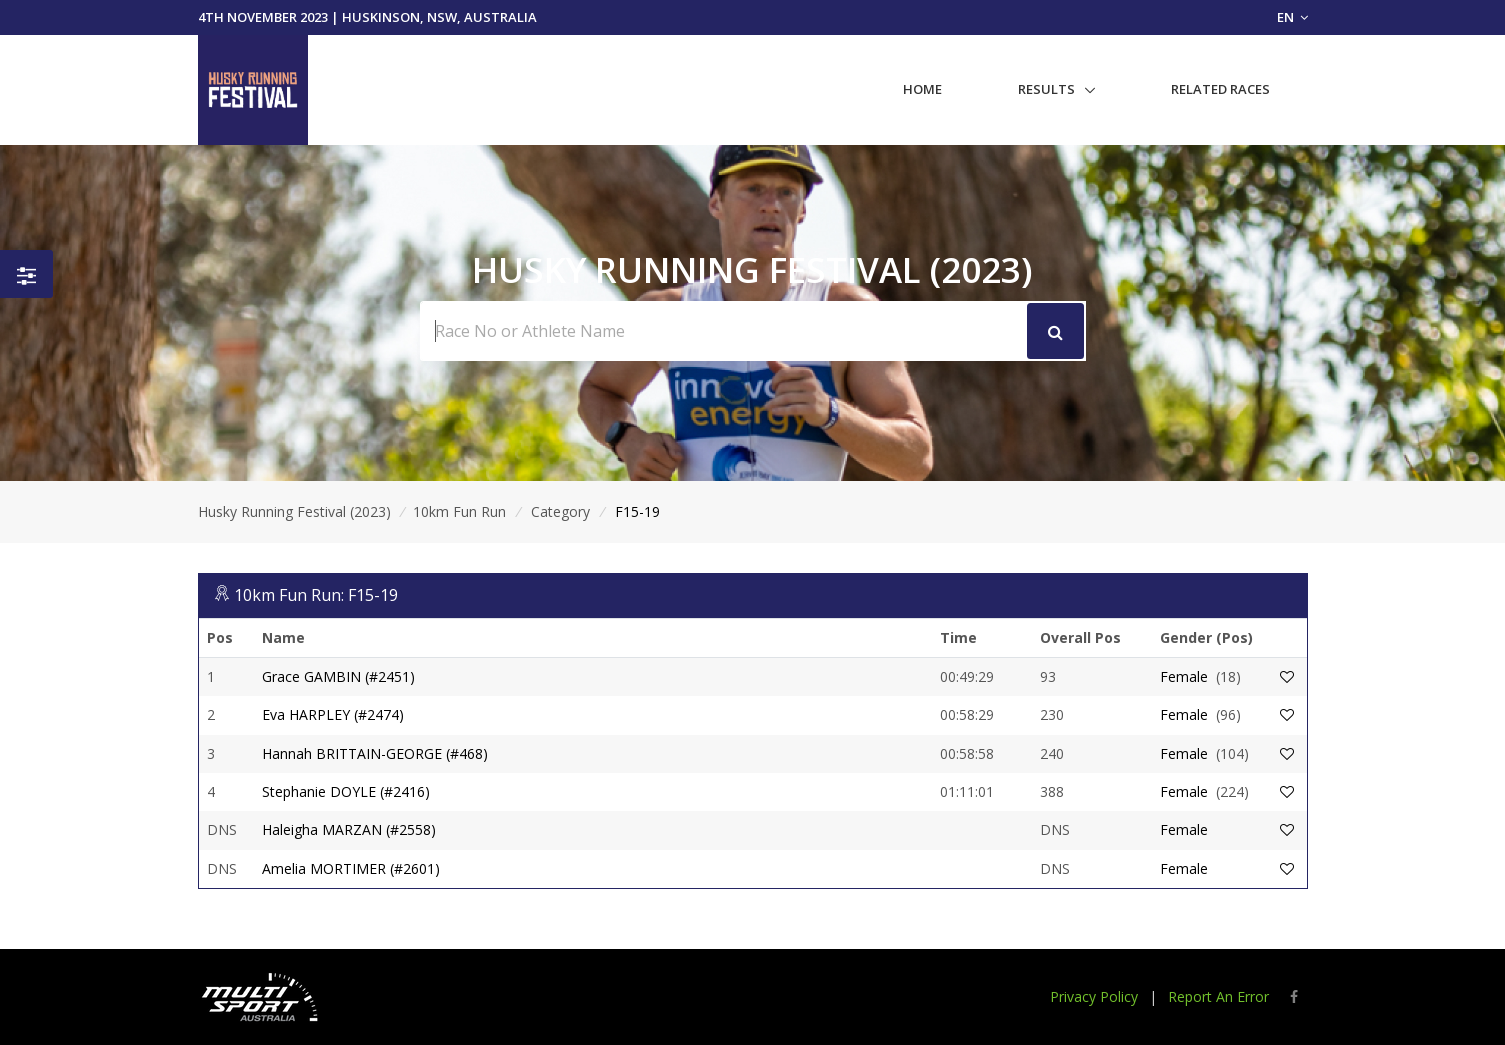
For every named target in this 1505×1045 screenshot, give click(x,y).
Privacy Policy (1094, 996)
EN (1292, 17)
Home (922, 89)
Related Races (1220, 89)
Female (1184, 676)
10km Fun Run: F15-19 (316, 595)
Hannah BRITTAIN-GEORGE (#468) (375, 753)
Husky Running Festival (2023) (294, 511)
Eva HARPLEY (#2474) (333, 714)
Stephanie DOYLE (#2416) (346, 791)
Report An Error (1218, 996)
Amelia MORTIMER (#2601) (351, 868)
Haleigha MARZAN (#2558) (349, 829)
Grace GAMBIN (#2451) (338, 676)
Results (1046, 89)
